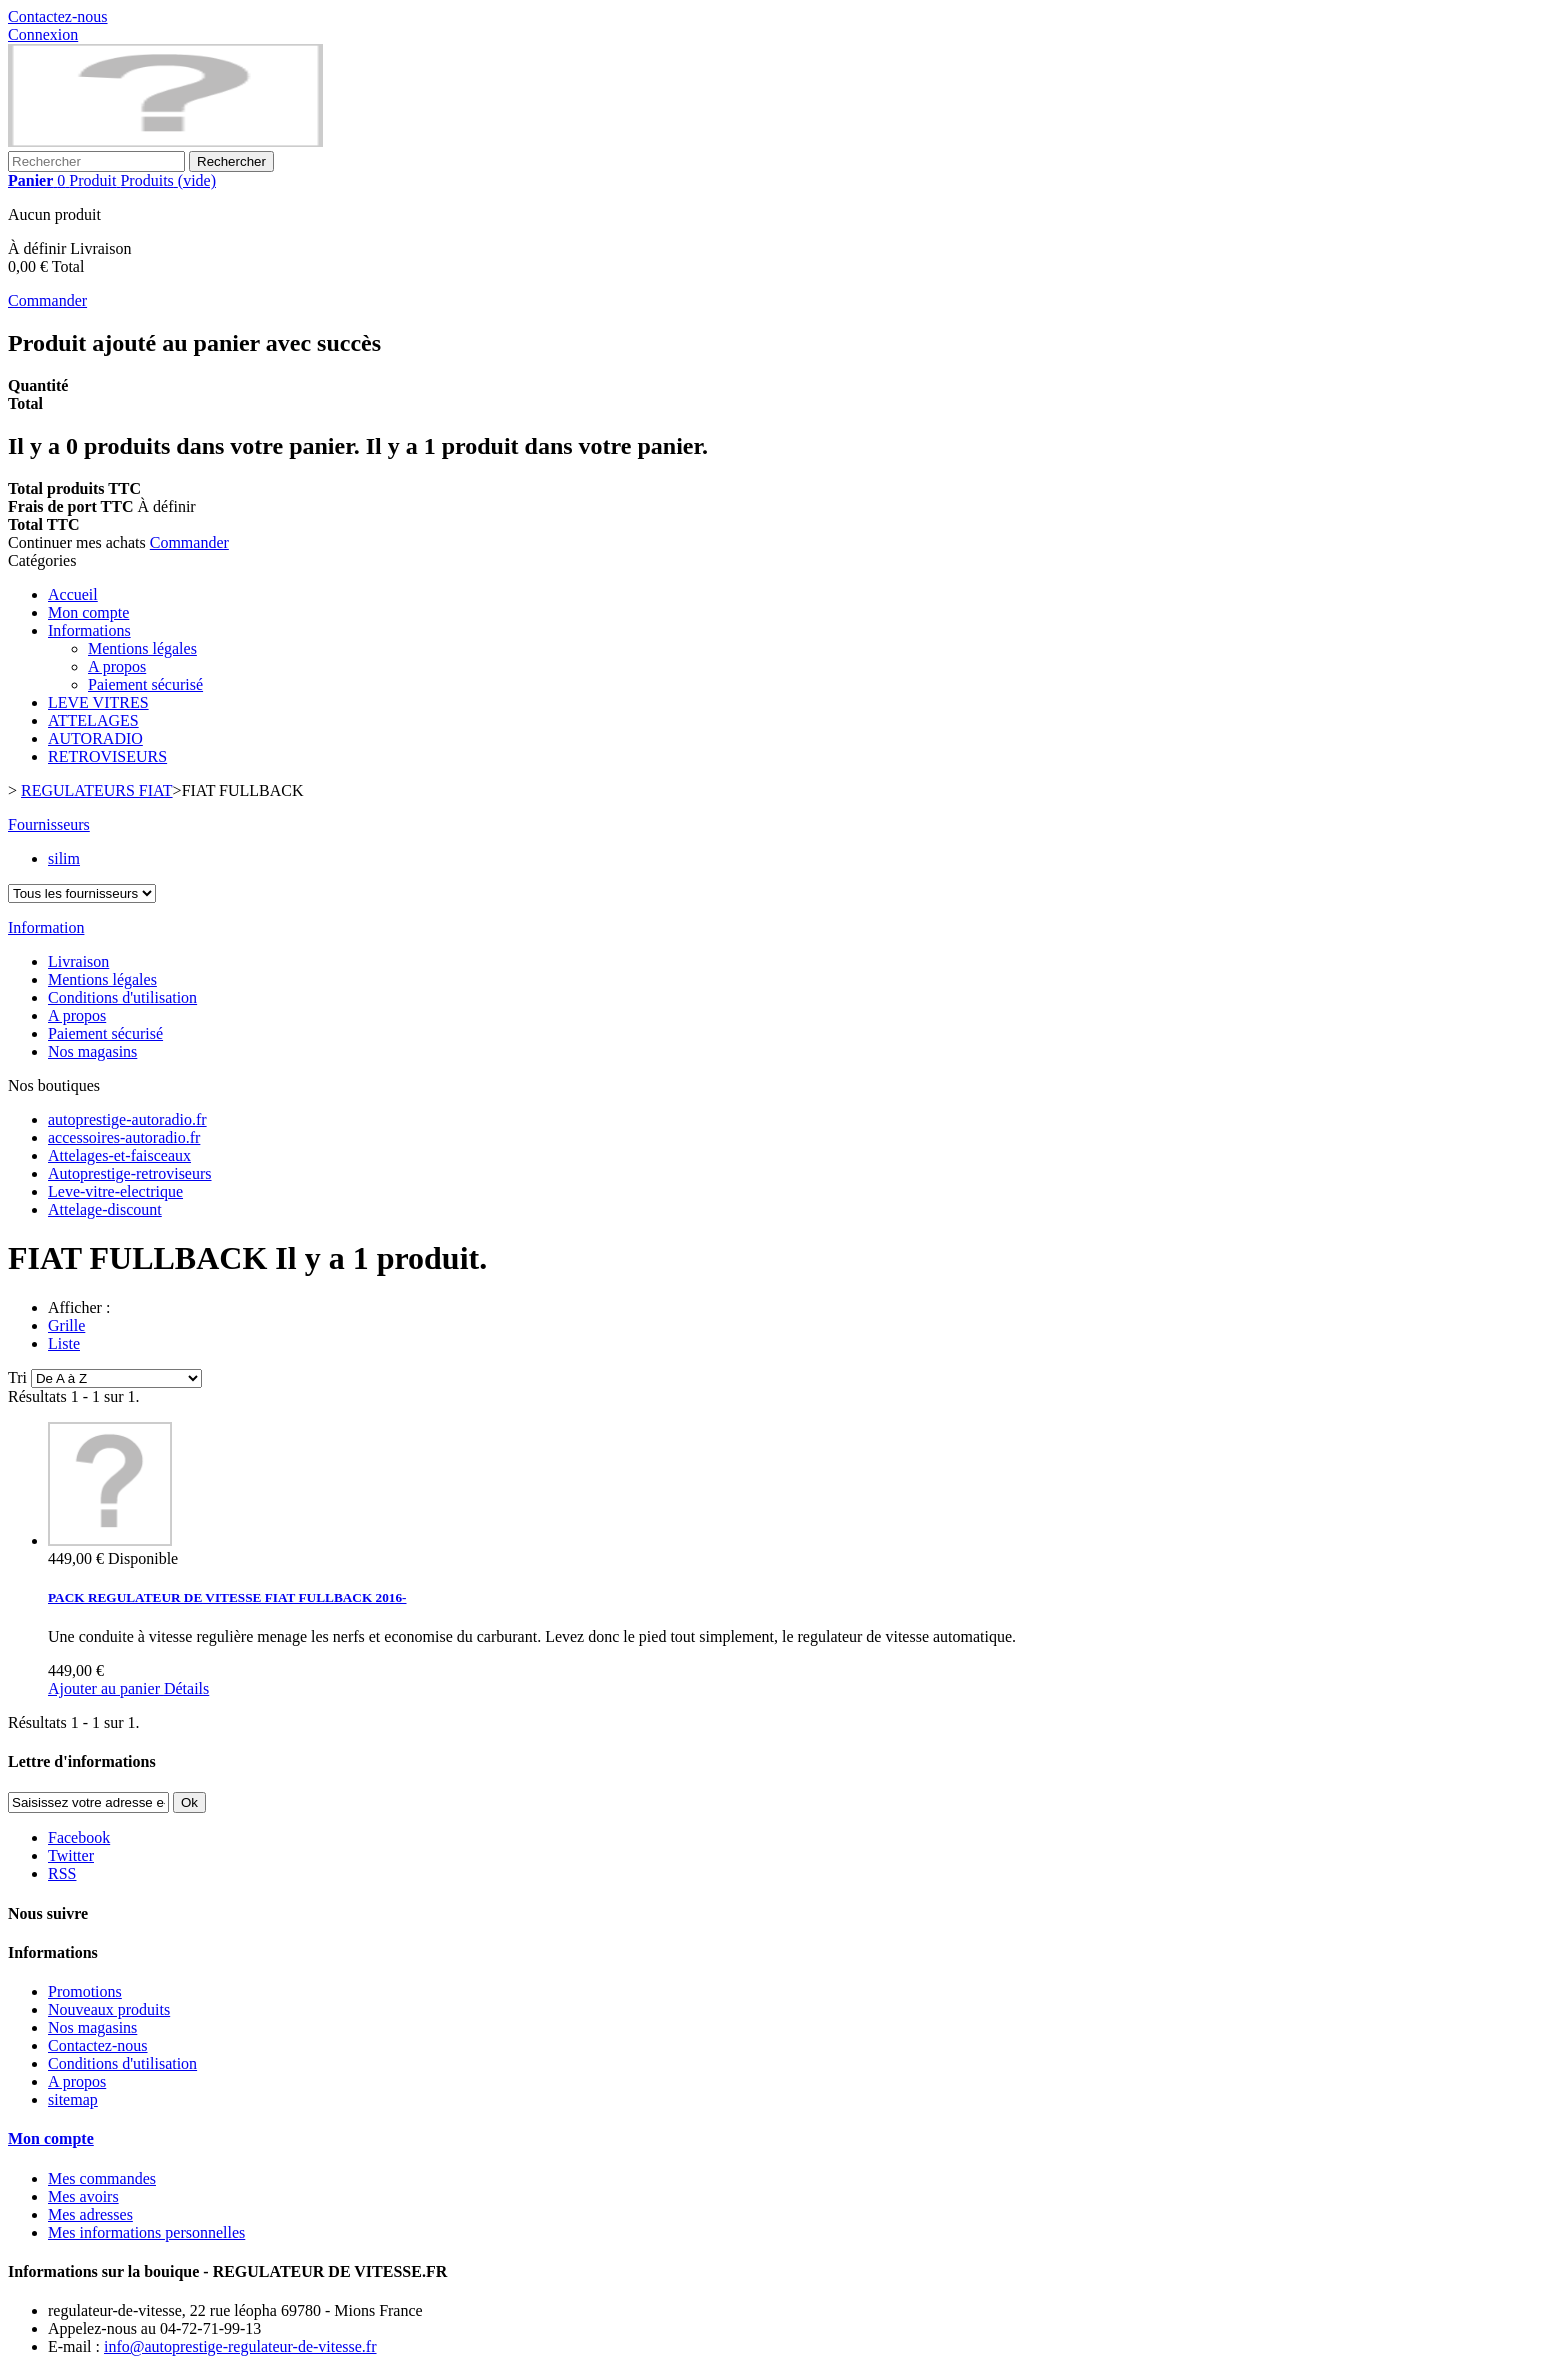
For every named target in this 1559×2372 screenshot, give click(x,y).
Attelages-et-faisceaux (119, 1155)
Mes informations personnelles (146, 2232)
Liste (64, 1343)
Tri (17, 1377)
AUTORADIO (95, 738)
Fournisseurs (49, 824)
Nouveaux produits (109, 2009)
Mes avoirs (83, 2196)
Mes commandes (102, 2178)
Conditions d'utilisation (122, 997)
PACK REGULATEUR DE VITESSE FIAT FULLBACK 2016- (227, 1597)
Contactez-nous (58, 16)
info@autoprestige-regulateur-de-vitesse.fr (240, 2346)
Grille (66, 1325)
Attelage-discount (105, 1209)
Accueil (73, 594)
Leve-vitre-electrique (115, 1191)
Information (46, 927)
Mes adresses (90, 2214)
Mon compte (88, 612)
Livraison (78, 961)
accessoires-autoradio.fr (124, 1137)
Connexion (43, 34)
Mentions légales (142, 648)
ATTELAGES (93, 720)
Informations (89, 630)
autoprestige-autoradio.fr (127, 1119)
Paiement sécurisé (145, 684)
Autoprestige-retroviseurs (130, 1173)
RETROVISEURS (107, 756)
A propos (117, 666)
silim (64, 858)
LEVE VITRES (98, 702)
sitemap (73, 2099)
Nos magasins (92, 1051)
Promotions (85, 1991)
